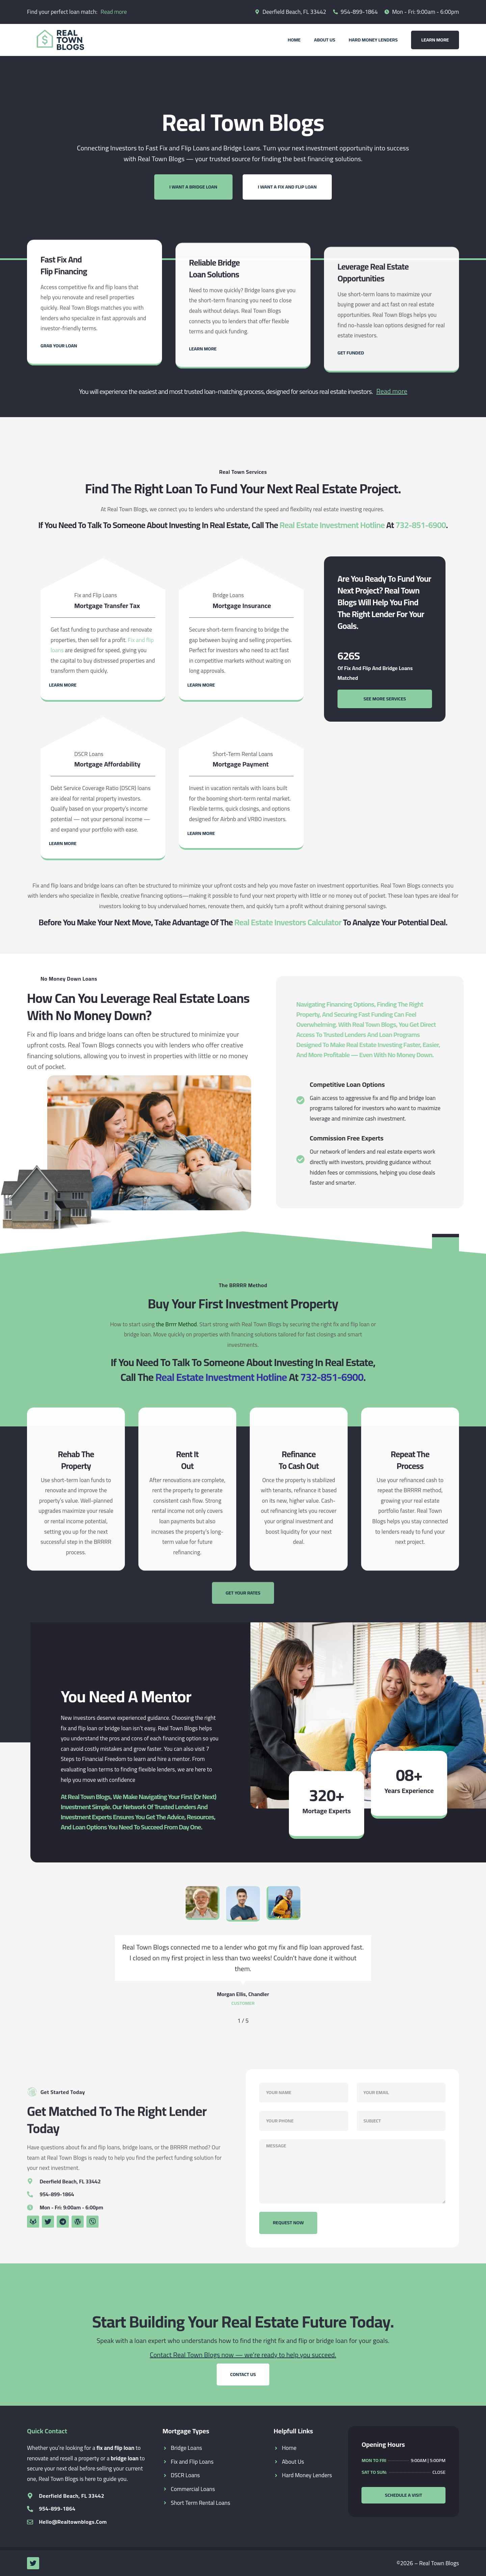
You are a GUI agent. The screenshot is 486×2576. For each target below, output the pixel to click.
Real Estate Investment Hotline (332, 525)
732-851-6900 (421, 525)
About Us (324, 39)
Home (294, 39)
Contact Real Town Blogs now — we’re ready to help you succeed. (243, 2354)
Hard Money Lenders (373, 39)
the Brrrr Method (176, 1324)
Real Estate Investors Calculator (287, 922)
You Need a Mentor (126, 1696)
